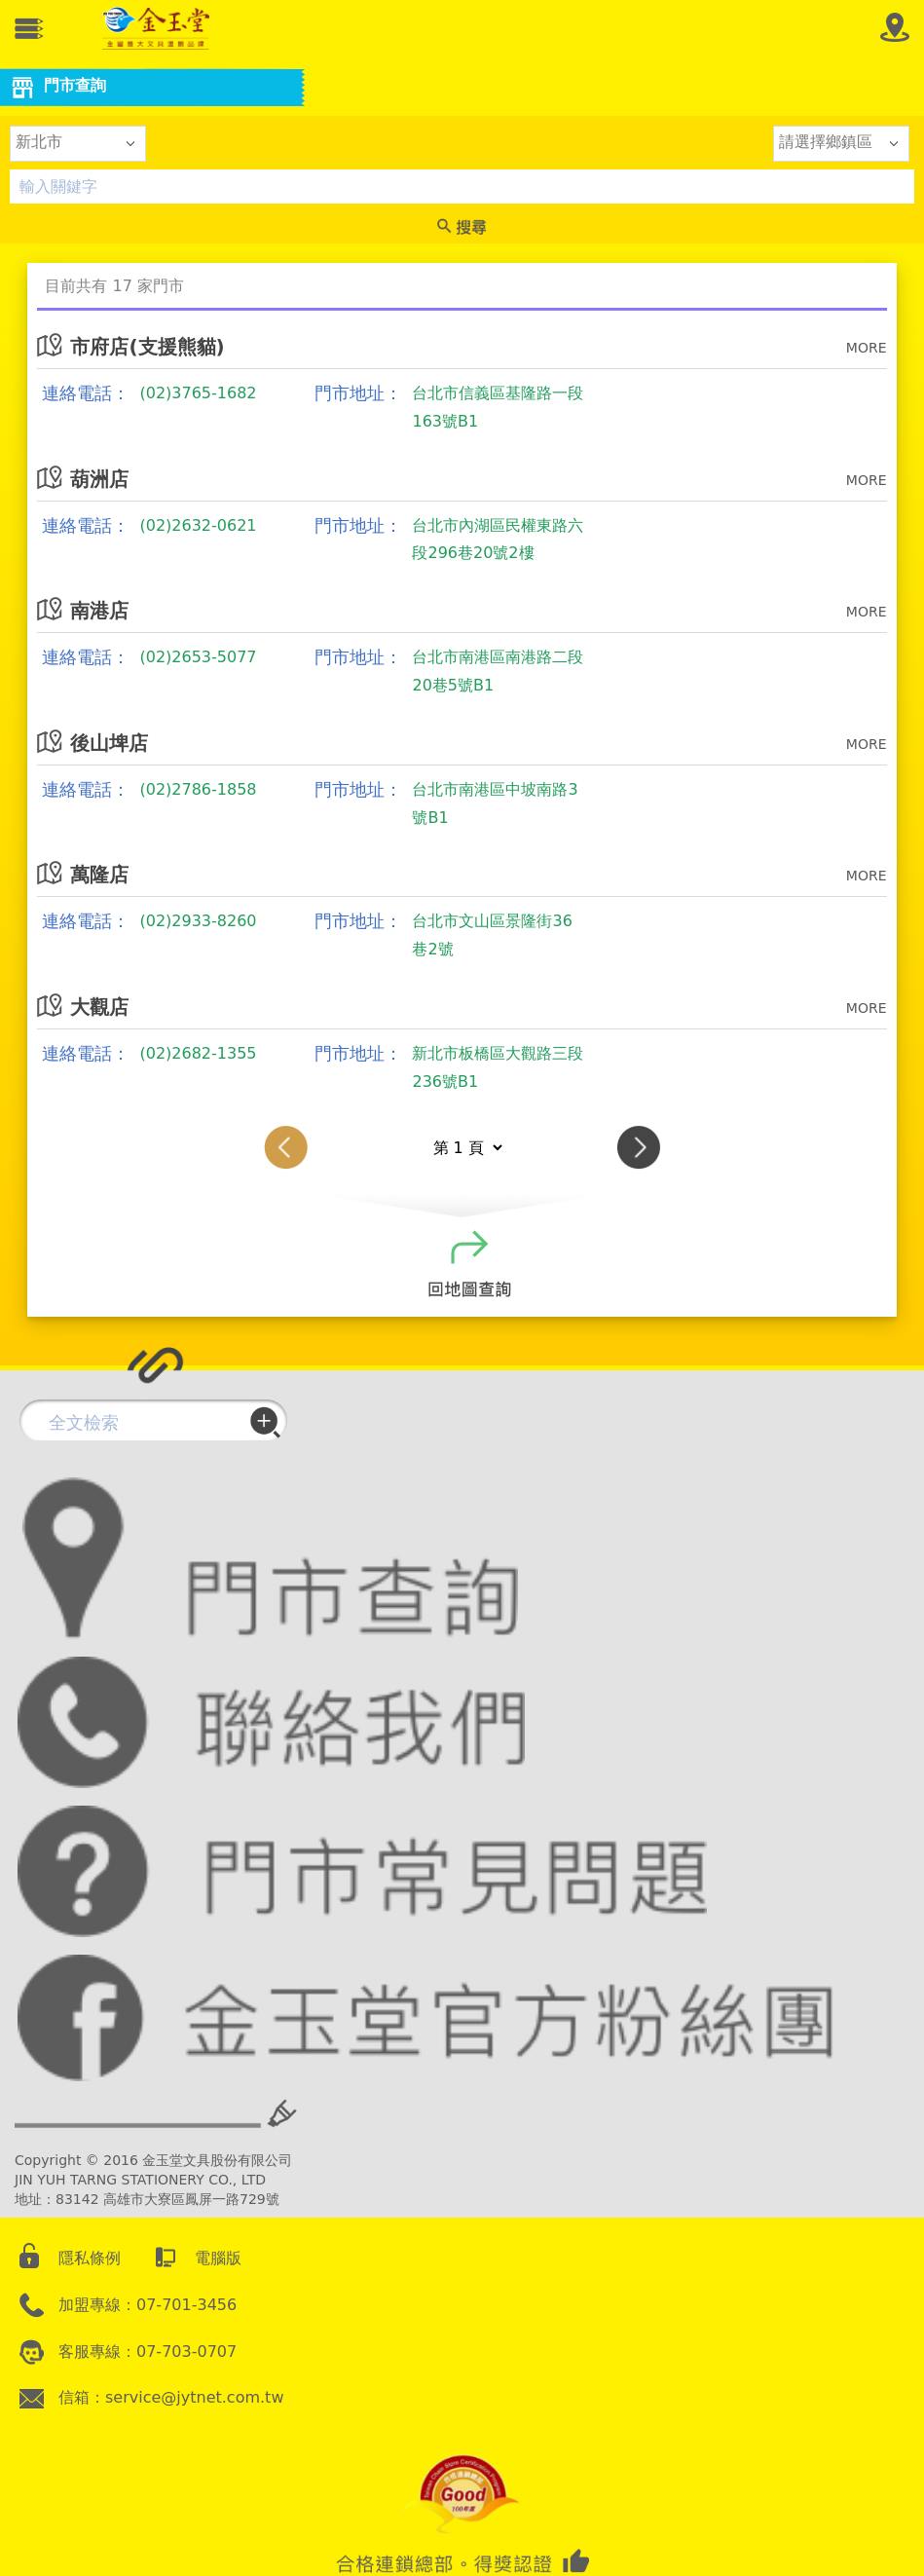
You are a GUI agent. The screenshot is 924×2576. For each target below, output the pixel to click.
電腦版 (218, 2258)
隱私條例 (89, 2258)
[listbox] (78, 143)
